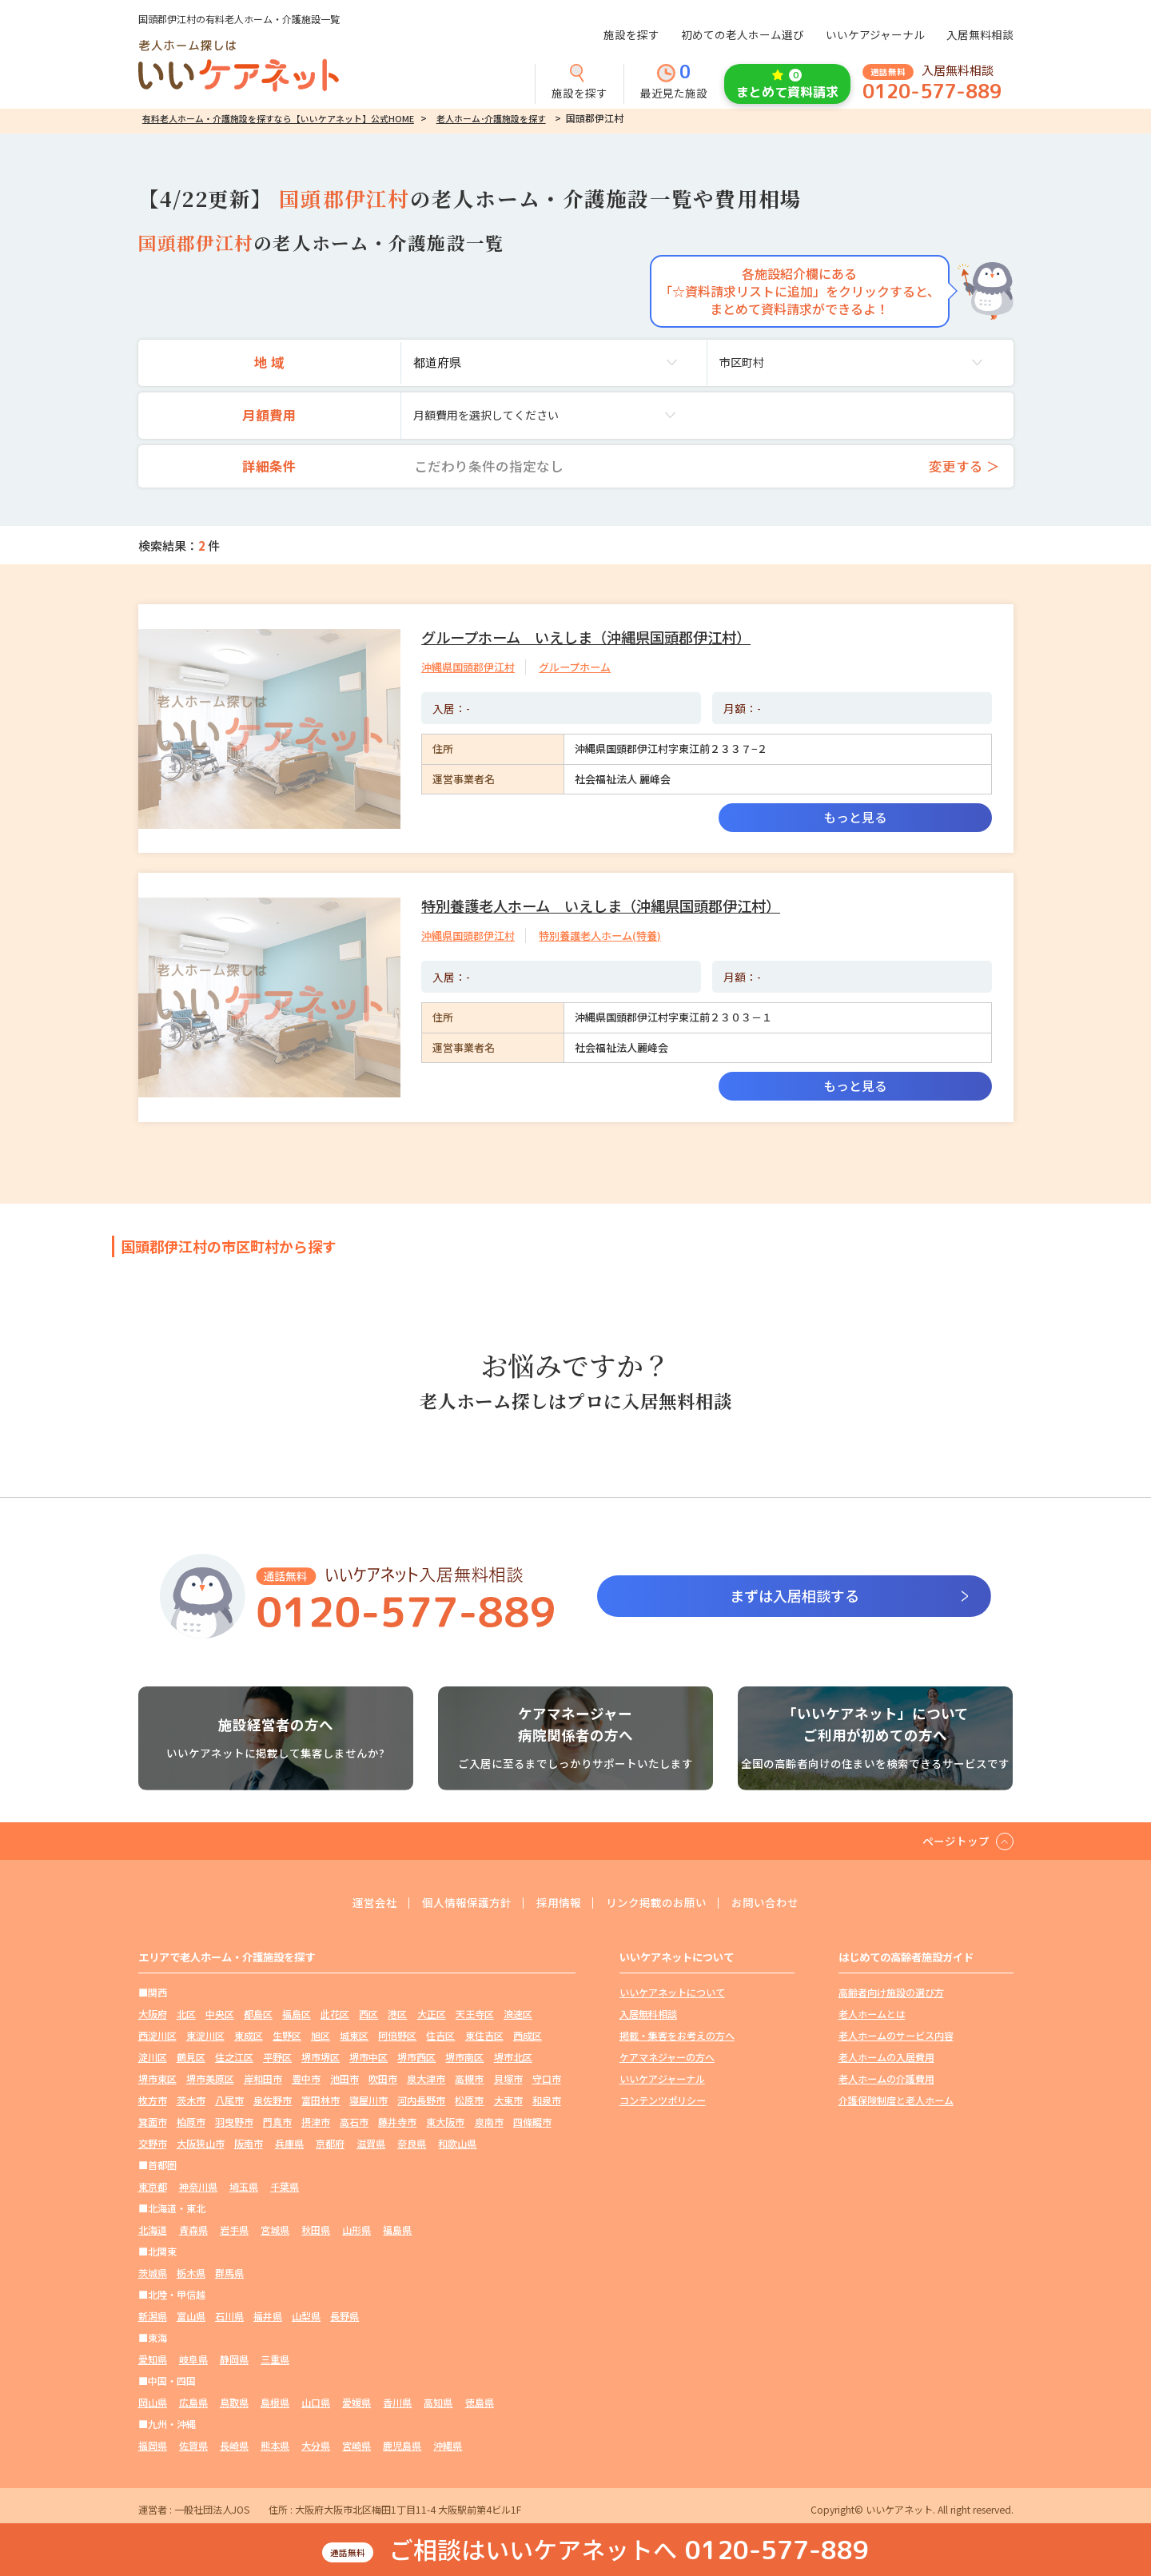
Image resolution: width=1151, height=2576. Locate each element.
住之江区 (234, 2057)
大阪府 (152, 2014)
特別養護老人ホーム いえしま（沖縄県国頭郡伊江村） (600, 905)
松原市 (469, 2100)
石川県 (229, 2316)
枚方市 (152, 2100)
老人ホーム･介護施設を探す (491, 118)
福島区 (296, 2014)
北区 (186, 2014)
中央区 (219, 2014)
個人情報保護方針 (467, 1903)
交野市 (152, 2143)
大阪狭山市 (201, 2143)
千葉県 (284, 2186)
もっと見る (855, 817)
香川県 (397, 2402)
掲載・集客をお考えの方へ (677, 2035)
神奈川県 (198, 2186)
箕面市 (152, 2121)
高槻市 (469, 2078)
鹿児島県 (402, 2445)
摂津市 (315, 2121)
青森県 (193, 2229)
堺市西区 (416, 2057)
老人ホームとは (872, 2014)
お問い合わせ (765, 1903)
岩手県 (234, 2229)
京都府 (330, 2143)
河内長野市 (421, 2100)
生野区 (287, 2035)
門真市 (277, 2121)
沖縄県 (447, 2445)
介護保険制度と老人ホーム (896, 2100)
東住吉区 (484, 2035)
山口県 (315, 2402)
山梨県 (306, 2316)
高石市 (354, 2121)
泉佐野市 (272, 2100)
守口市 (546, 2078)
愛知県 (152, 2359)
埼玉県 (243, 2186)
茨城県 (152, 2272)
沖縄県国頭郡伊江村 (468, 667)
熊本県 (275, 2445)
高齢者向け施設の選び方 (891, 1992)
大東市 (508, 2100)
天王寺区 (475, 2014)
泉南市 (489, 2121)
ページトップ (956, 1841)
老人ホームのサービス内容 (896, 2035)
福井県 (267, 2316)
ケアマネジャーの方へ (667, 2057)
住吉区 (440, 2035)
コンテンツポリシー (662, 2100)
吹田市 (382, 2078)
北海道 (152, 2229)
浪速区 (518, 2014)
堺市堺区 (320, 2057)
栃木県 (191, 2272)
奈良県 (411, 2143)
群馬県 (229, 2272)
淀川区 (152, 2057)
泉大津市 (426, 2078)
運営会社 (374, 1903)
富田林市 (320, 2100)
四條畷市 (532, 2121)
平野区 (277, 2057)
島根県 (275, 2402)
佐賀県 (193, 2445)
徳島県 (479, 2402)
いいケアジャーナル (875, 34)
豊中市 (306, 2078)
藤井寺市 (397, 2121)
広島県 (193, 2402)
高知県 (438, 2402)
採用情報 (558, 1903)
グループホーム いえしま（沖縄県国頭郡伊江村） (586, 637)
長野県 (344, 2316)
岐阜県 (193, 2359)
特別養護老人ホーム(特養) (600, 935)
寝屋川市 (368, 2100)
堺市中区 (368, 2057)
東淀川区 (205, 2035)
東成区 (248, 2035)
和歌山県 (457, 2143)
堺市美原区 (210, 2078)
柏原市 (191, 2121)
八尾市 (229, 2100)
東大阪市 (445, 2121)
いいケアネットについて (672, 1992)
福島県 (397, 2229)
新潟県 (152, 2316)
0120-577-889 (932, 91)
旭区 (320, 2035)
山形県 (356, 2229)
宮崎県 (356, 2445)
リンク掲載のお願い (656, 1903)
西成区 (527, 2035)
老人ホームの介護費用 (886, 2078)
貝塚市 (508, 2078)
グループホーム (575, 667)
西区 (368, 2014)
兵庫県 (289, 2143)
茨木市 (191, 2100)
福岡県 (152, 2445)
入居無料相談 (980, 34)
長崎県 (234, 2445)
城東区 (354, 2035)
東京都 (152, 2186)
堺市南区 (464, 2057)
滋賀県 (370, 2143)
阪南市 (248, 2143)
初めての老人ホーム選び (742, 34)
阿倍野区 (397, 2035)
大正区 (431, 2014)
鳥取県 (234, 2402)
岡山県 (152, 2402)
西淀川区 (157, 2035)
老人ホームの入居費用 (886, 2057)
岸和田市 (263, 2078)
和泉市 (546, 2100)
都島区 (258, 2014)
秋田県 (315, 2229)
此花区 (335, 2014)
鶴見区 (191, 2057)
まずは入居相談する (794, 1595)
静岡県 (234, 2359)
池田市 (344, 2078)
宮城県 (275, 2229)
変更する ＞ (964, 466)
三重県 (275, 2359)
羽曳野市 (234, 2121)
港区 (397, 2014)
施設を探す (631, 34)
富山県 (191, 2316)
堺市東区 (157, 2078)
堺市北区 (513, 2057)
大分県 (315, 2445)
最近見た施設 (673, 82)
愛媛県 (356, 2402)
